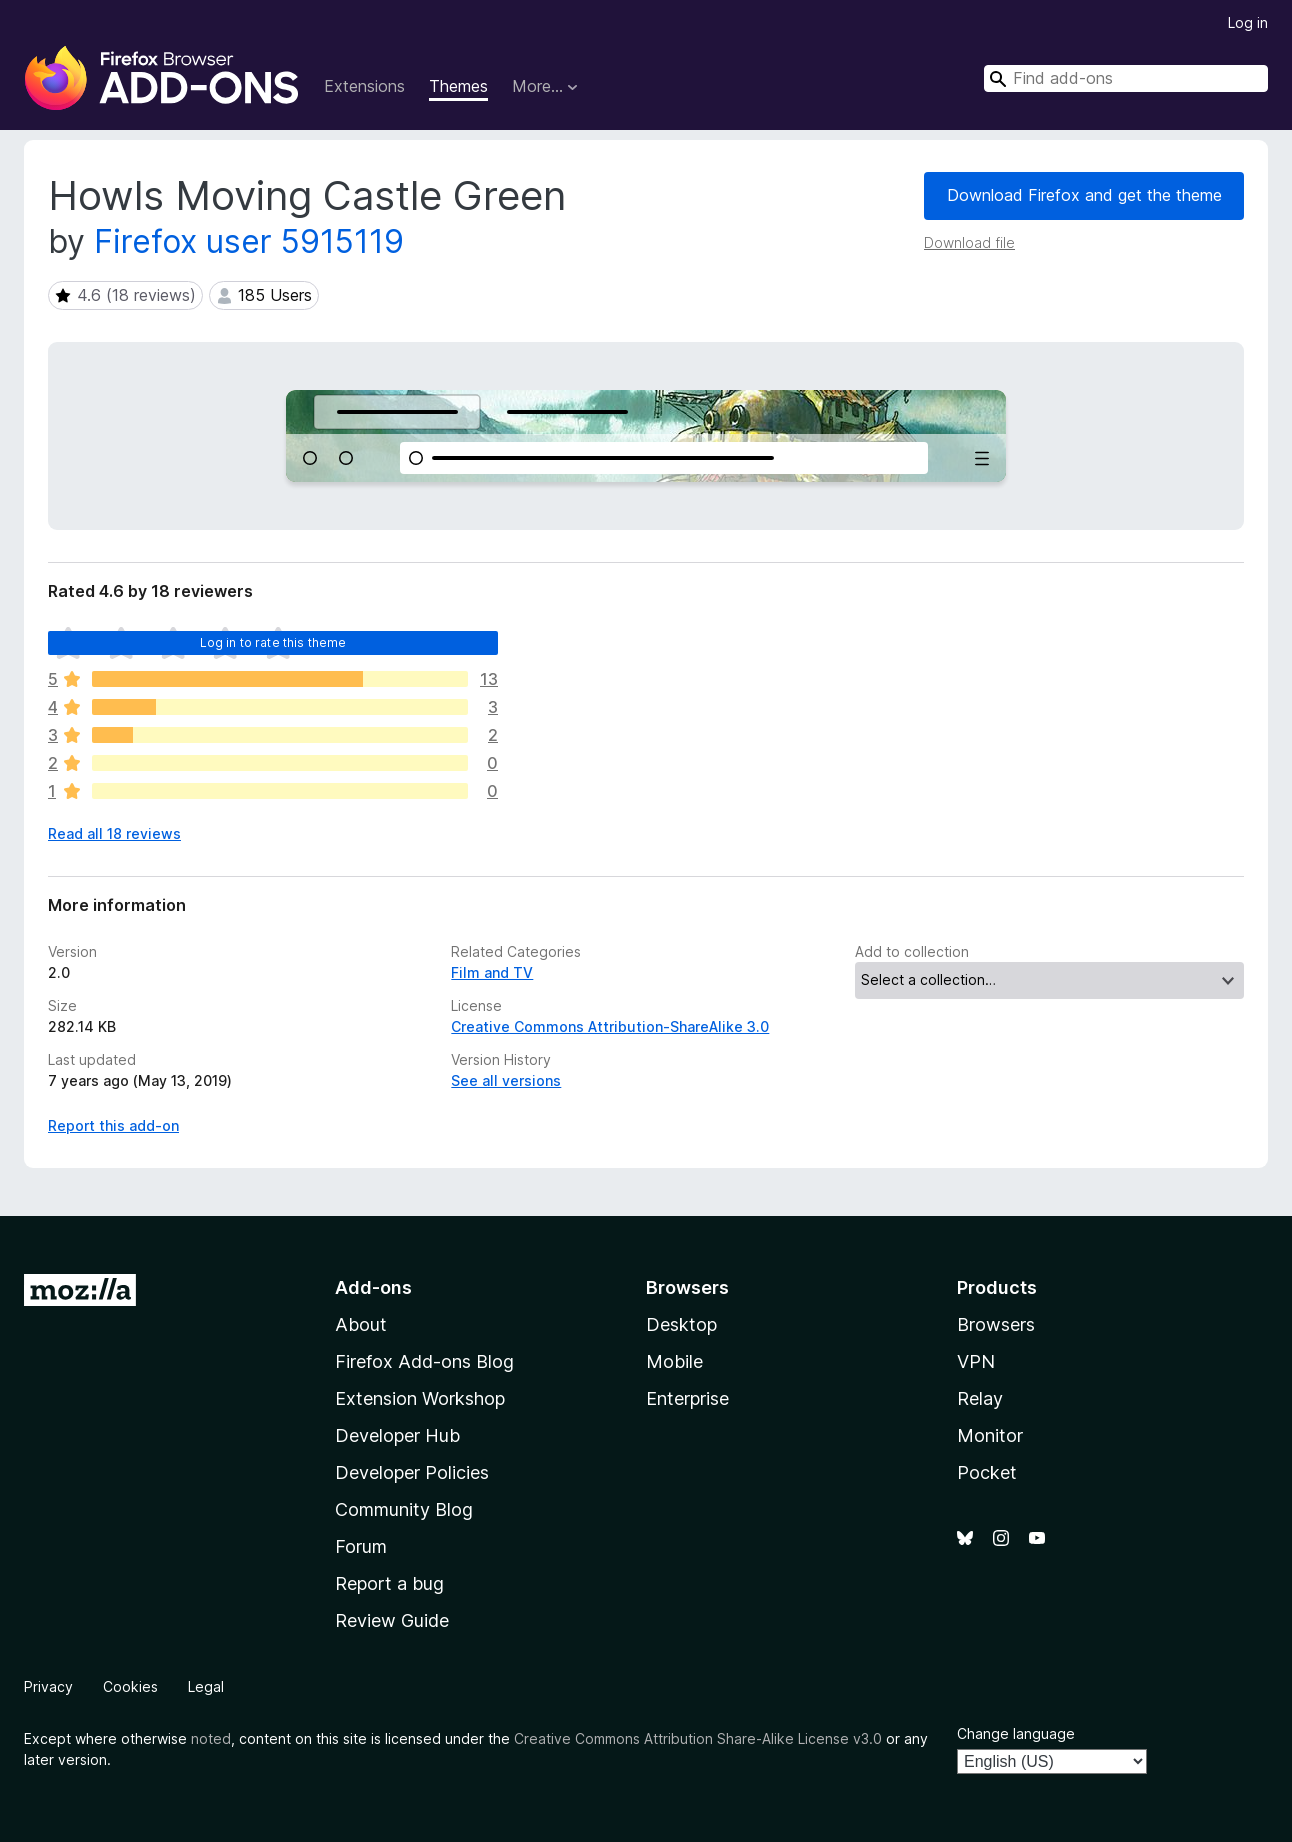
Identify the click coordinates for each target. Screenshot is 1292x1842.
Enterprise (687, 1398)
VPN (976, 1361)
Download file (969, 242)
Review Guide (392, 1620)
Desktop (681, 1324)
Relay (980, 1398)
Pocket (987, 1472)
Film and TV (492, 972)
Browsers (996, 1324)
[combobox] (1126, 78)
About (361, 1324)
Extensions (364, 86)
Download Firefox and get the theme (1084, 195)
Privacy (48, 1686)
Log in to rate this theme (273, 642)
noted (211, 1738)
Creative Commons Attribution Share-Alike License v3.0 (698, 1738)
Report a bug (389, 1583)
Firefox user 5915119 (249, 241)
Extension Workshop (420, 1398)
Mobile (674, 1361)
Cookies (130, 1686)
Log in (1248, 22)
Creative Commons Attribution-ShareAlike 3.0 (610, 1026)
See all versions (506, 1080)
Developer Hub (397, 1435)
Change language (1016, 1733)
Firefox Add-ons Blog (424, 1361)
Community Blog (404, 1509)
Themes (458, 86)
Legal (206, 1686)
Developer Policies (412, 1472)
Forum (361, 1546)
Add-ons (373, 1287)
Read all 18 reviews (114, 833)
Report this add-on (113, 1125)
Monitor (990, 1435)
